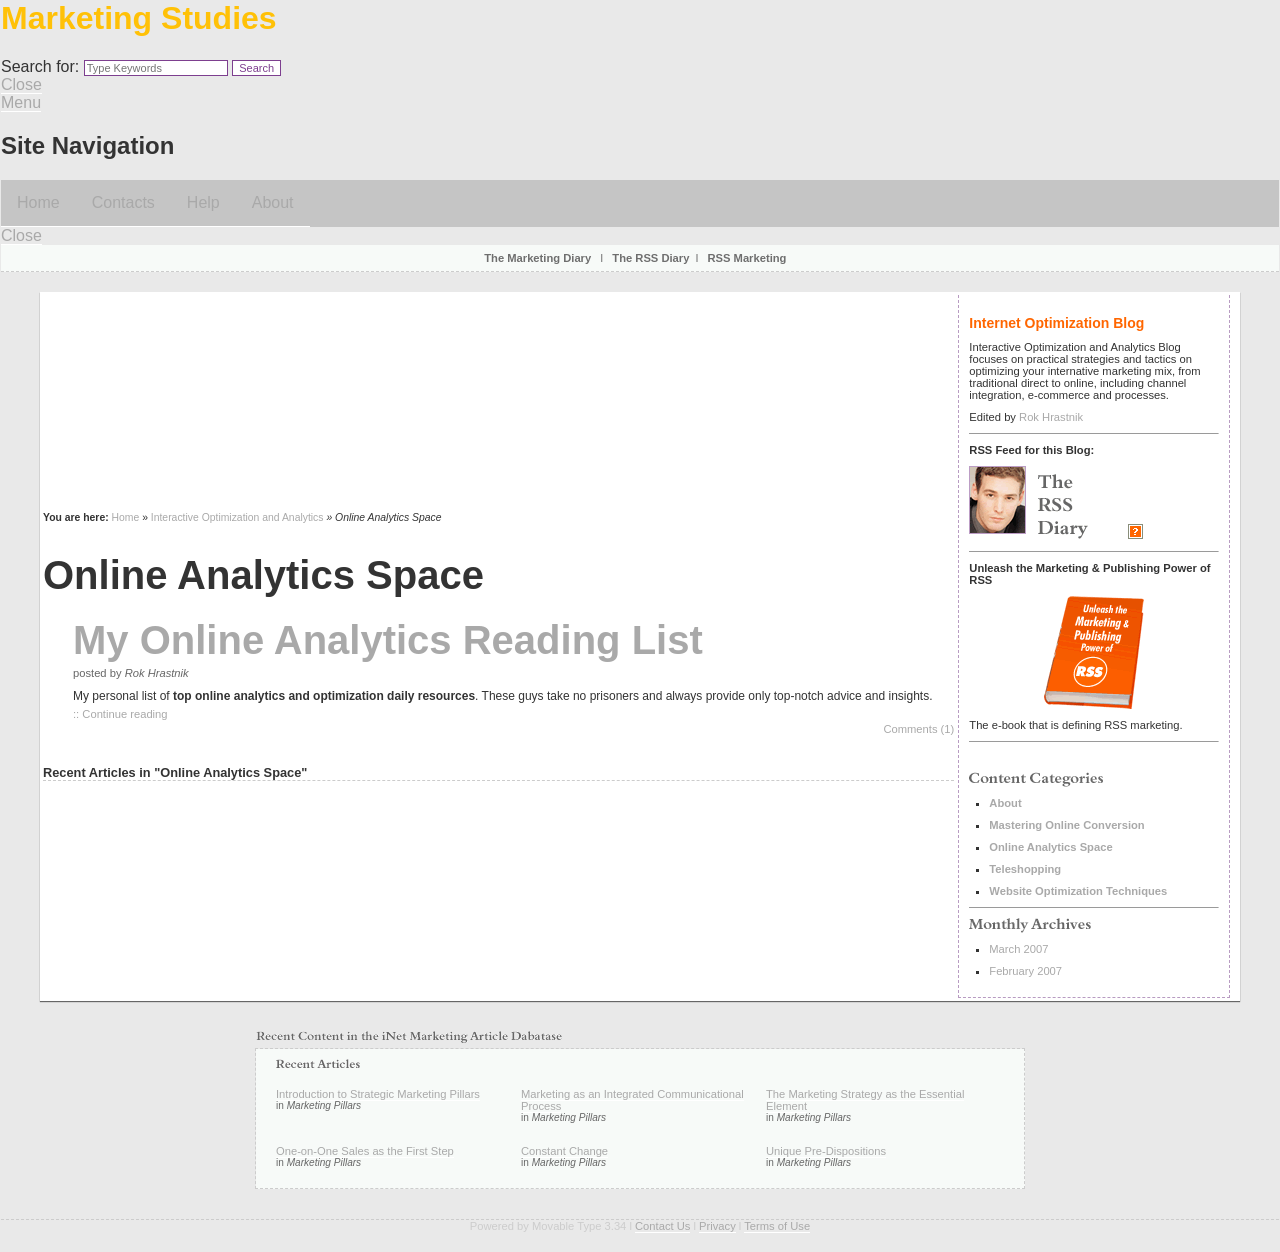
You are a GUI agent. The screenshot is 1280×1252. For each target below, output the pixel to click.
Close (21, 84)
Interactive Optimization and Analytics (237, 517)
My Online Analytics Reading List (388, 640)
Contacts (123, 202)
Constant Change (564, 1151)
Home (38, 202)
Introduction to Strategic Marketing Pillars (378, 1094)
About (273, 202)
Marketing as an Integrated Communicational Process (632, 1100)
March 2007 (1018, 949)
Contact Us (662, 1226)
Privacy (717, 1226)
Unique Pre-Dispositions (826, 1151)
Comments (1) (918, 729)
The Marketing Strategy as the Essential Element (865, 1100)
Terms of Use (777, 1226)
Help (203, 202)
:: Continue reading (120, 714)
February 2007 (1025, 971)
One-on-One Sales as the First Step (365, 1151)
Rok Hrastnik (1051, 417)
